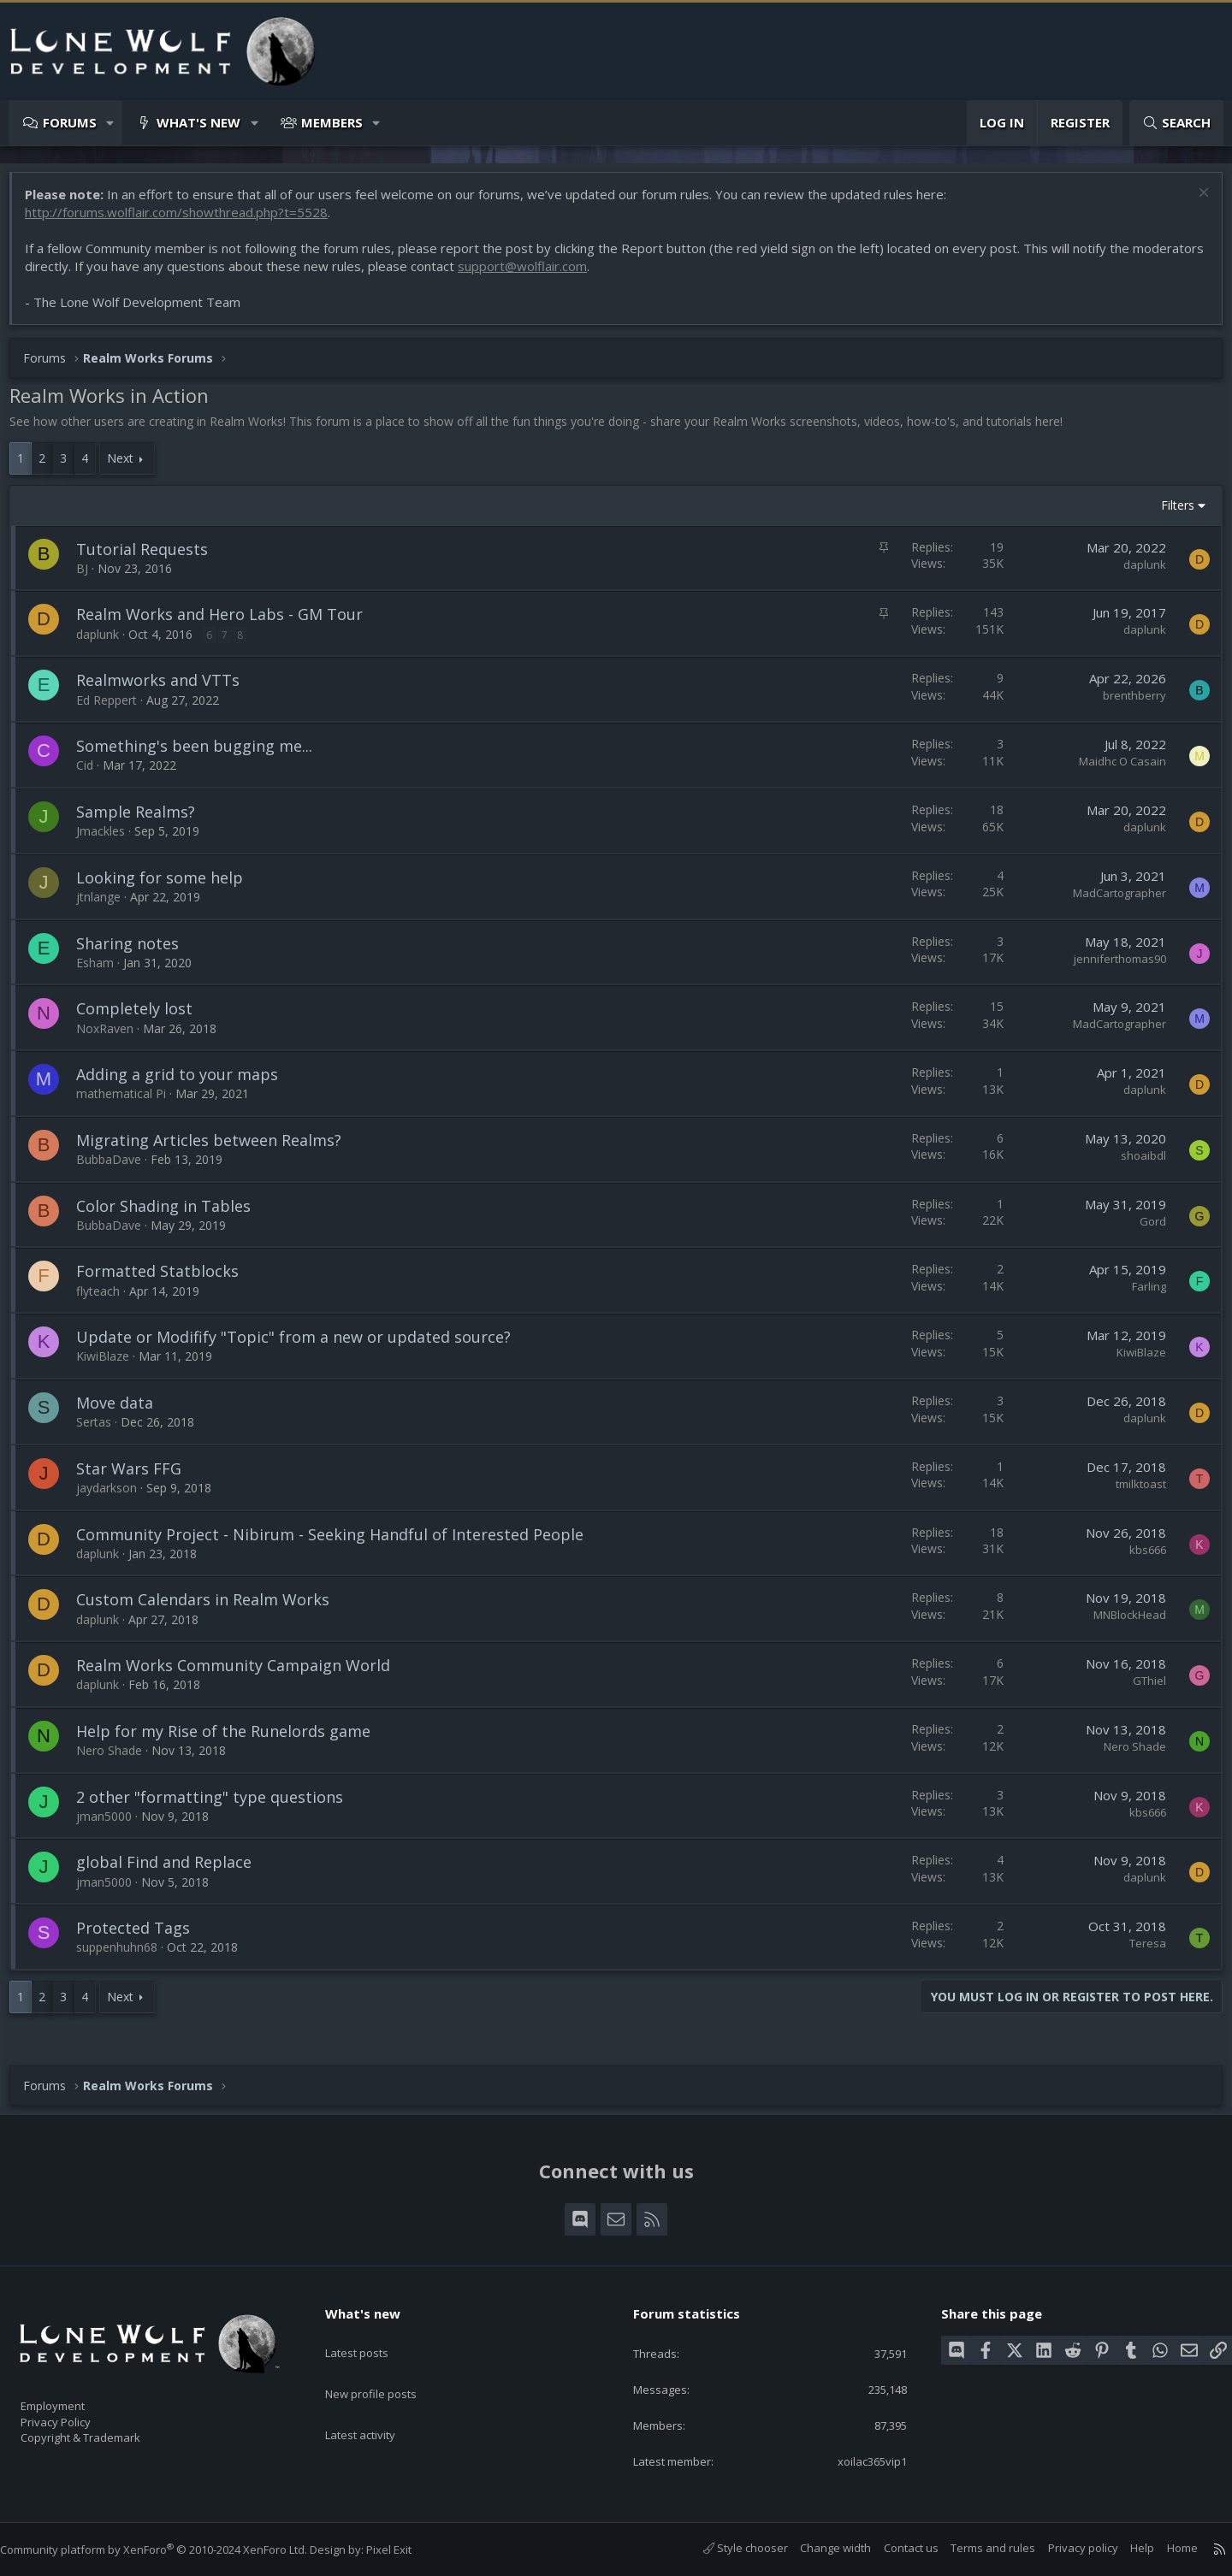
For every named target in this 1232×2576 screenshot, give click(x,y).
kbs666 (1139, 1558)
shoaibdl (1135, 1164)
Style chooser (728, 2547)
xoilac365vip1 (858, 2459)
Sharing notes (136, 952)
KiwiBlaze (111, 1364)
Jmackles (109, 839)
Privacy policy (1066, 2547)
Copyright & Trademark (107, 2431)
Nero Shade (118, 1759)
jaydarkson (115, 1496)
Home (1165, 2547)
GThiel (1141, 1689)
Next (129, 466)
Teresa (1139, 1951)
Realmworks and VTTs (166, 688)
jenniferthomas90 (1111, 967)
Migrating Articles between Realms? (217, 1148)
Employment (75, 2395)
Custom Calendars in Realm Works (211, 1608)
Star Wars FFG (137, 1477)
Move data (123, 1411)
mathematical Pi (130, 1102)
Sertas (102, 1430)
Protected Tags (141, 1936)
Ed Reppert (115, 708)
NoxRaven (113, 1037)
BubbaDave (117, 1168)
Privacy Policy (78, 2413)
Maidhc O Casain (1114, 769)
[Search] (1176, 122)
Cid (93, 773)
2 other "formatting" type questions (218, 1805)
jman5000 (112, 1825)
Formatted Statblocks (166, 1279)
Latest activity (376, 2400)
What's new (198, 122)
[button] (110, 122)
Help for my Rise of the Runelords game (232, 1739)
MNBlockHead (1121, 1623)
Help (1125, 2547)
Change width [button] (818, 2547)
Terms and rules (975, 2547)
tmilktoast (1132, 1492)
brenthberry (1126, 704)
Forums (70, 122)
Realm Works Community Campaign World (242, 1673)
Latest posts (372, 2334)
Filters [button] (1169, 513)
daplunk (1136, 573)
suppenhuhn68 (125, 1955)
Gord (1144, 1230)
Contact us (894, 2547)
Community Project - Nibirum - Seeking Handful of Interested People (338, 1543)
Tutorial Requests (150, 557)
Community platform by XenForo (170, 2549)
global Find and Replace (172, 1870)
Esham (103, 971)
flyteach (106, 1299)
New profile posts (387, 2367)
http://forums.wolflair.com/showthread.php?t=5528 (184, 220)
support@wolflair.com (605, 274)
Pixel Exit (406, 2549)
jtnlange (107, 905)
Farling (1140, 1295)
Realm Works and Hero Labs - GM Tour (228, 622)
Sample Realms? (144, 820)
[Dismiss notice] (1193, 203)
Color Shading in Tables (172, 1214)
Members (332, 122)
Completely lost (143, 1017)
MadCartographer (1111, 901)
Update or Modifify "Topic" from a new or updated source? (302, 1345)
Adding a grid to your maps (186, 1082)
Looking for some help (168, 886)
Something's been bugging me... (203, 754)
